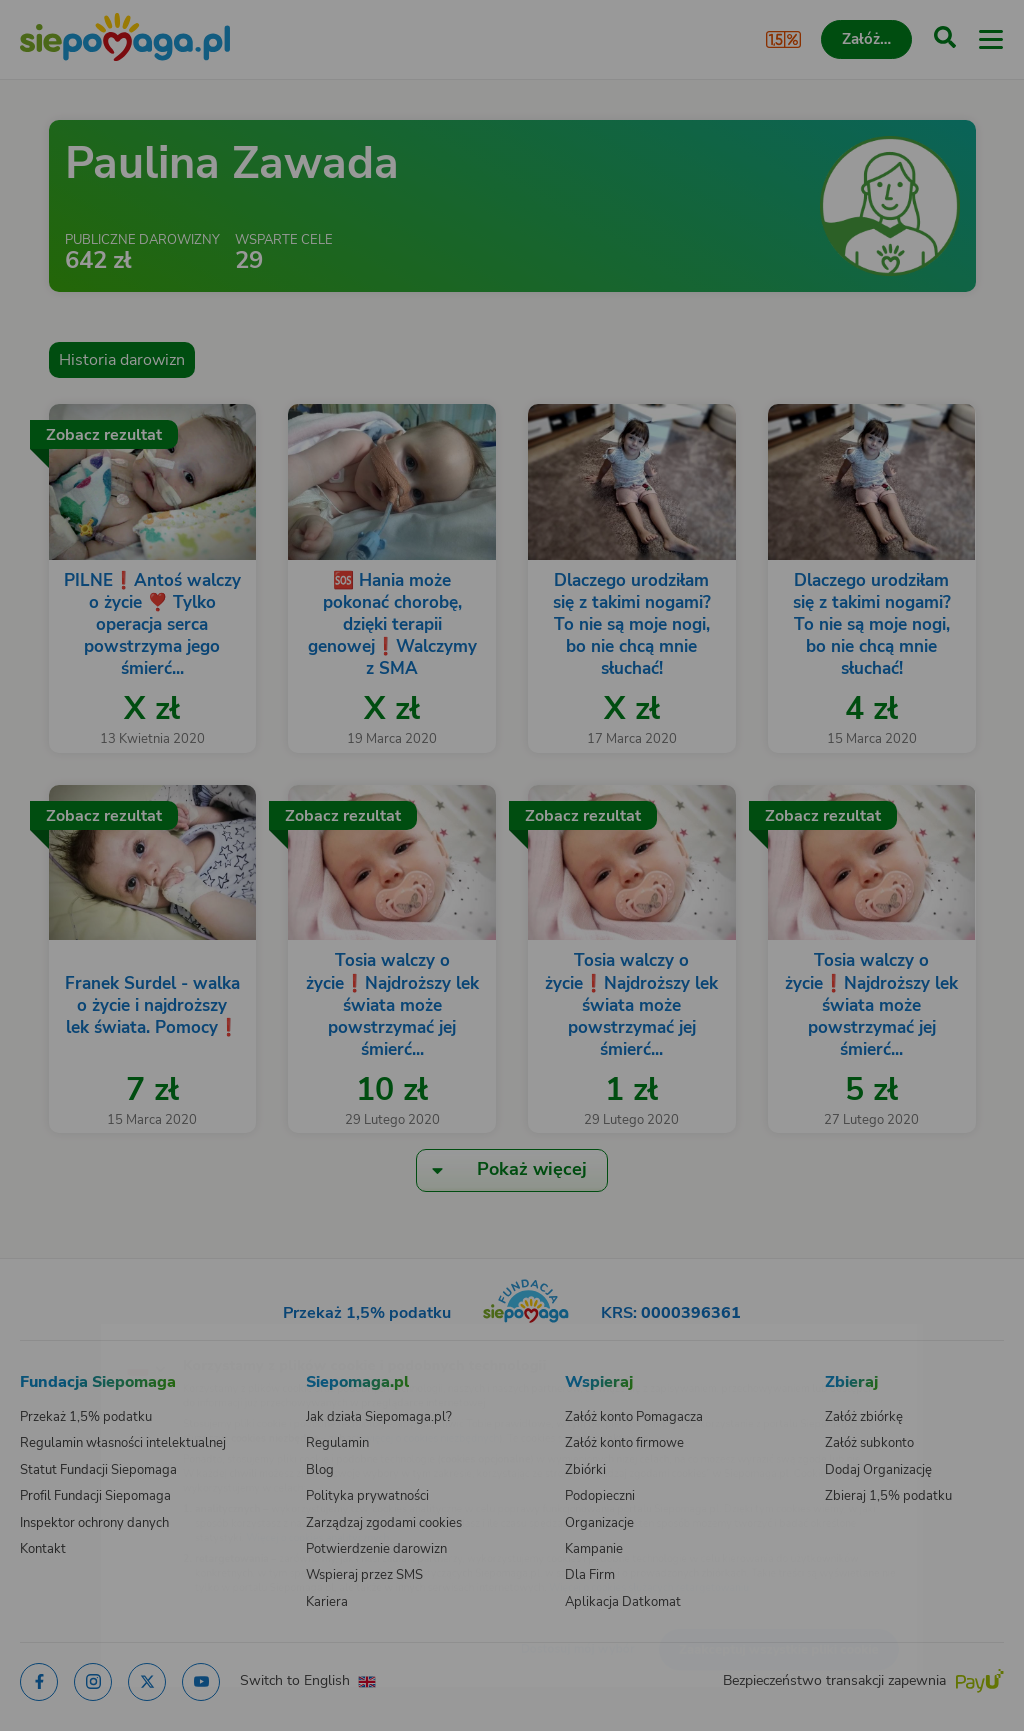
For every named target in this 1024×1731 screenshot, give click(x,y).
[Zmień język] (56, 1336)
